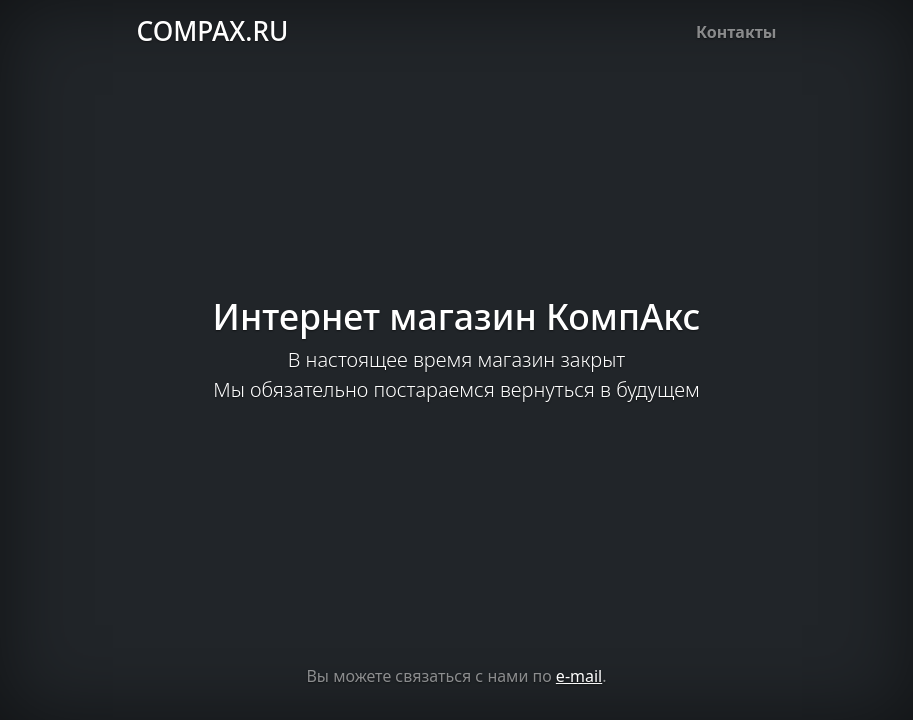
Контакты (736, 32)
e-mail (579, 676)
